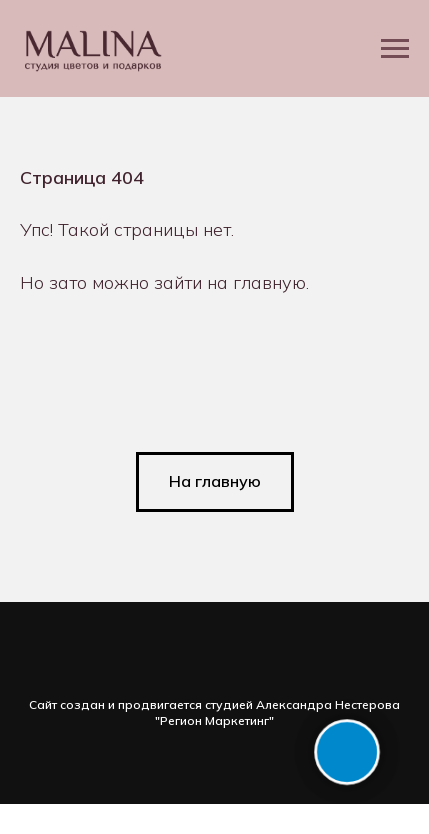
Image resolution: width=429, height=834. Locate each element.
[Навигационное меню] (395, 49)
